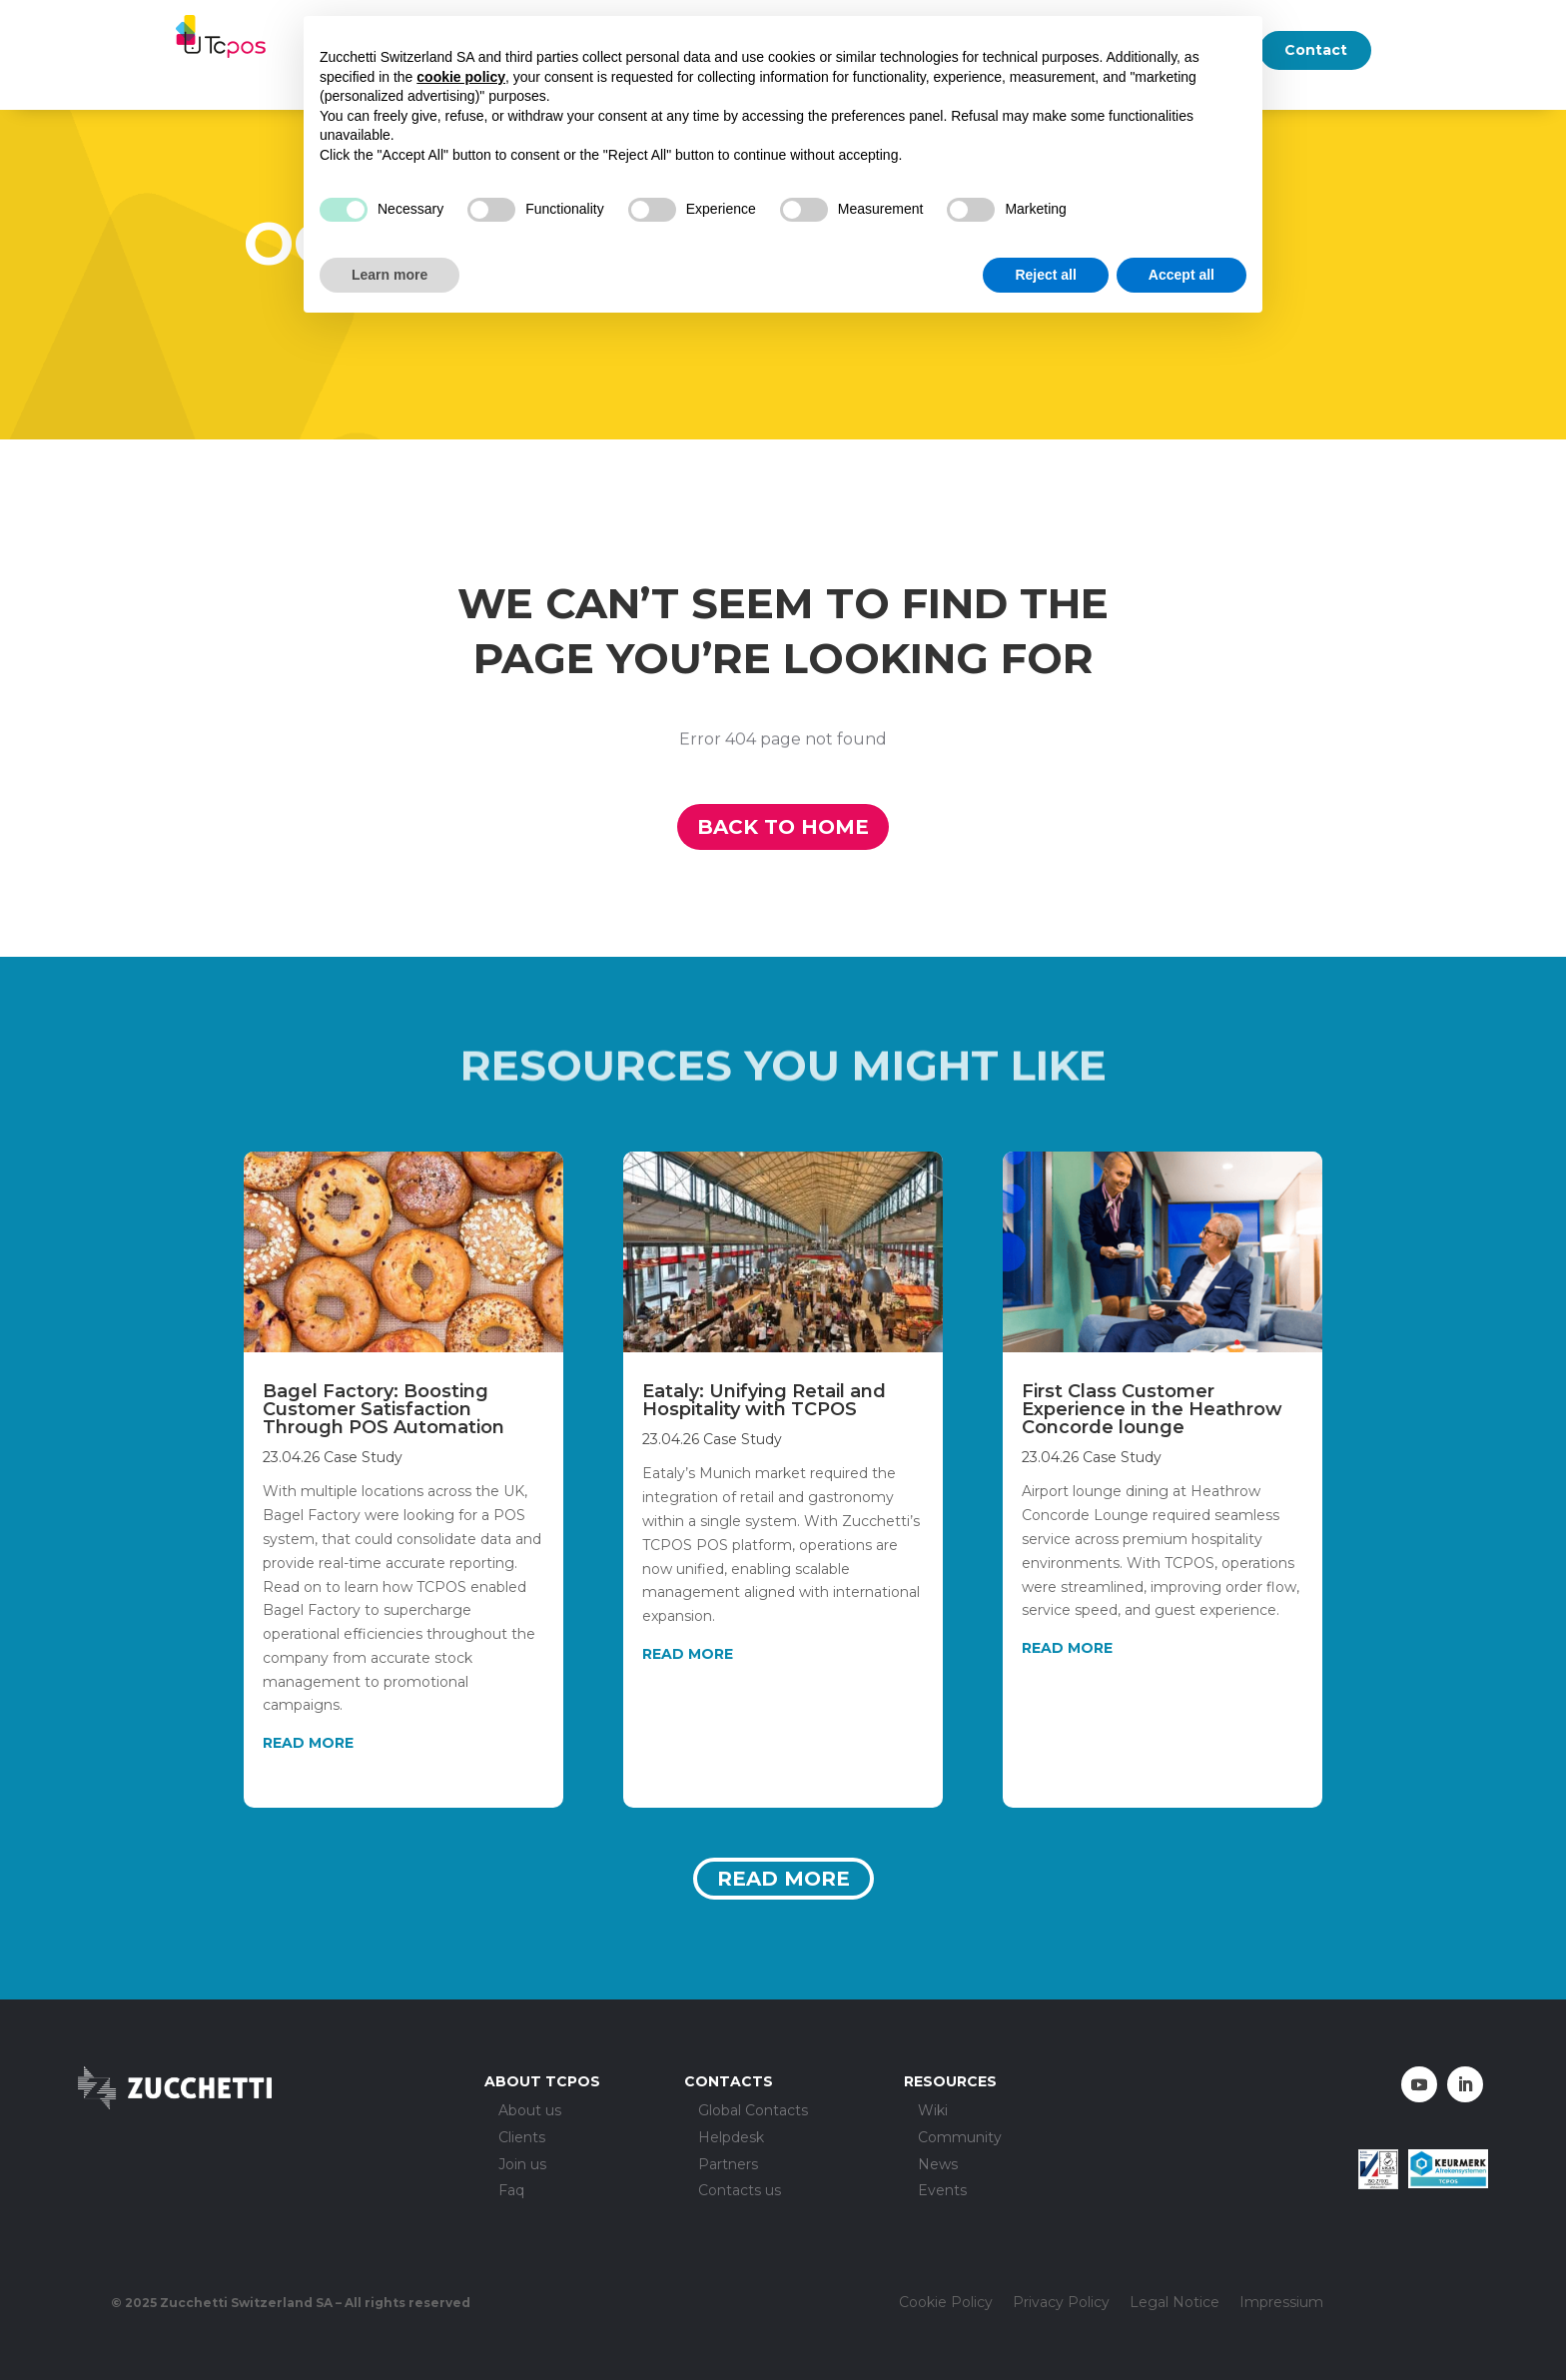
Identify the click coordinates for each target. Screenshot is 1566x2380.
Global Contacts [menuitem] (753, 2110)
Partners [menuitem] (728, 2164)
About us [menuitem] (529, 2110)
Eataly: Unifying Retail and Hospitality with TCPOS (764, 1400)
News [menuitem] (938, 2164)
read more (308, 1743)
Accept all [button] (1181, 275)
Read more (783, 1879)
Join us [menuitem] (522, 2164)
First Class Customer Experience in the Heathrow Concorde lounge (1152, 1409)
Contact (1315, 50)
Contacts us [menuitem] (739, 2190)
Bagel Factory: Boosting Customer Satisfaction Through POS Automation (383, 1409)
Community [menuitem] (960, 2137)
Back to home (783, 827)
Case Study (363, 1457)
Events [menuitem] (942, 2190)
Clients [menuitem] (521, 2137)
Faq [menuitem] (511, 2190)
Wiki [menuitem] (933, 2110)
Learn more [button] (389, 275)
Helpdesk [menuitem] (731, 2137)
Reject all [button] (1045, 275)
